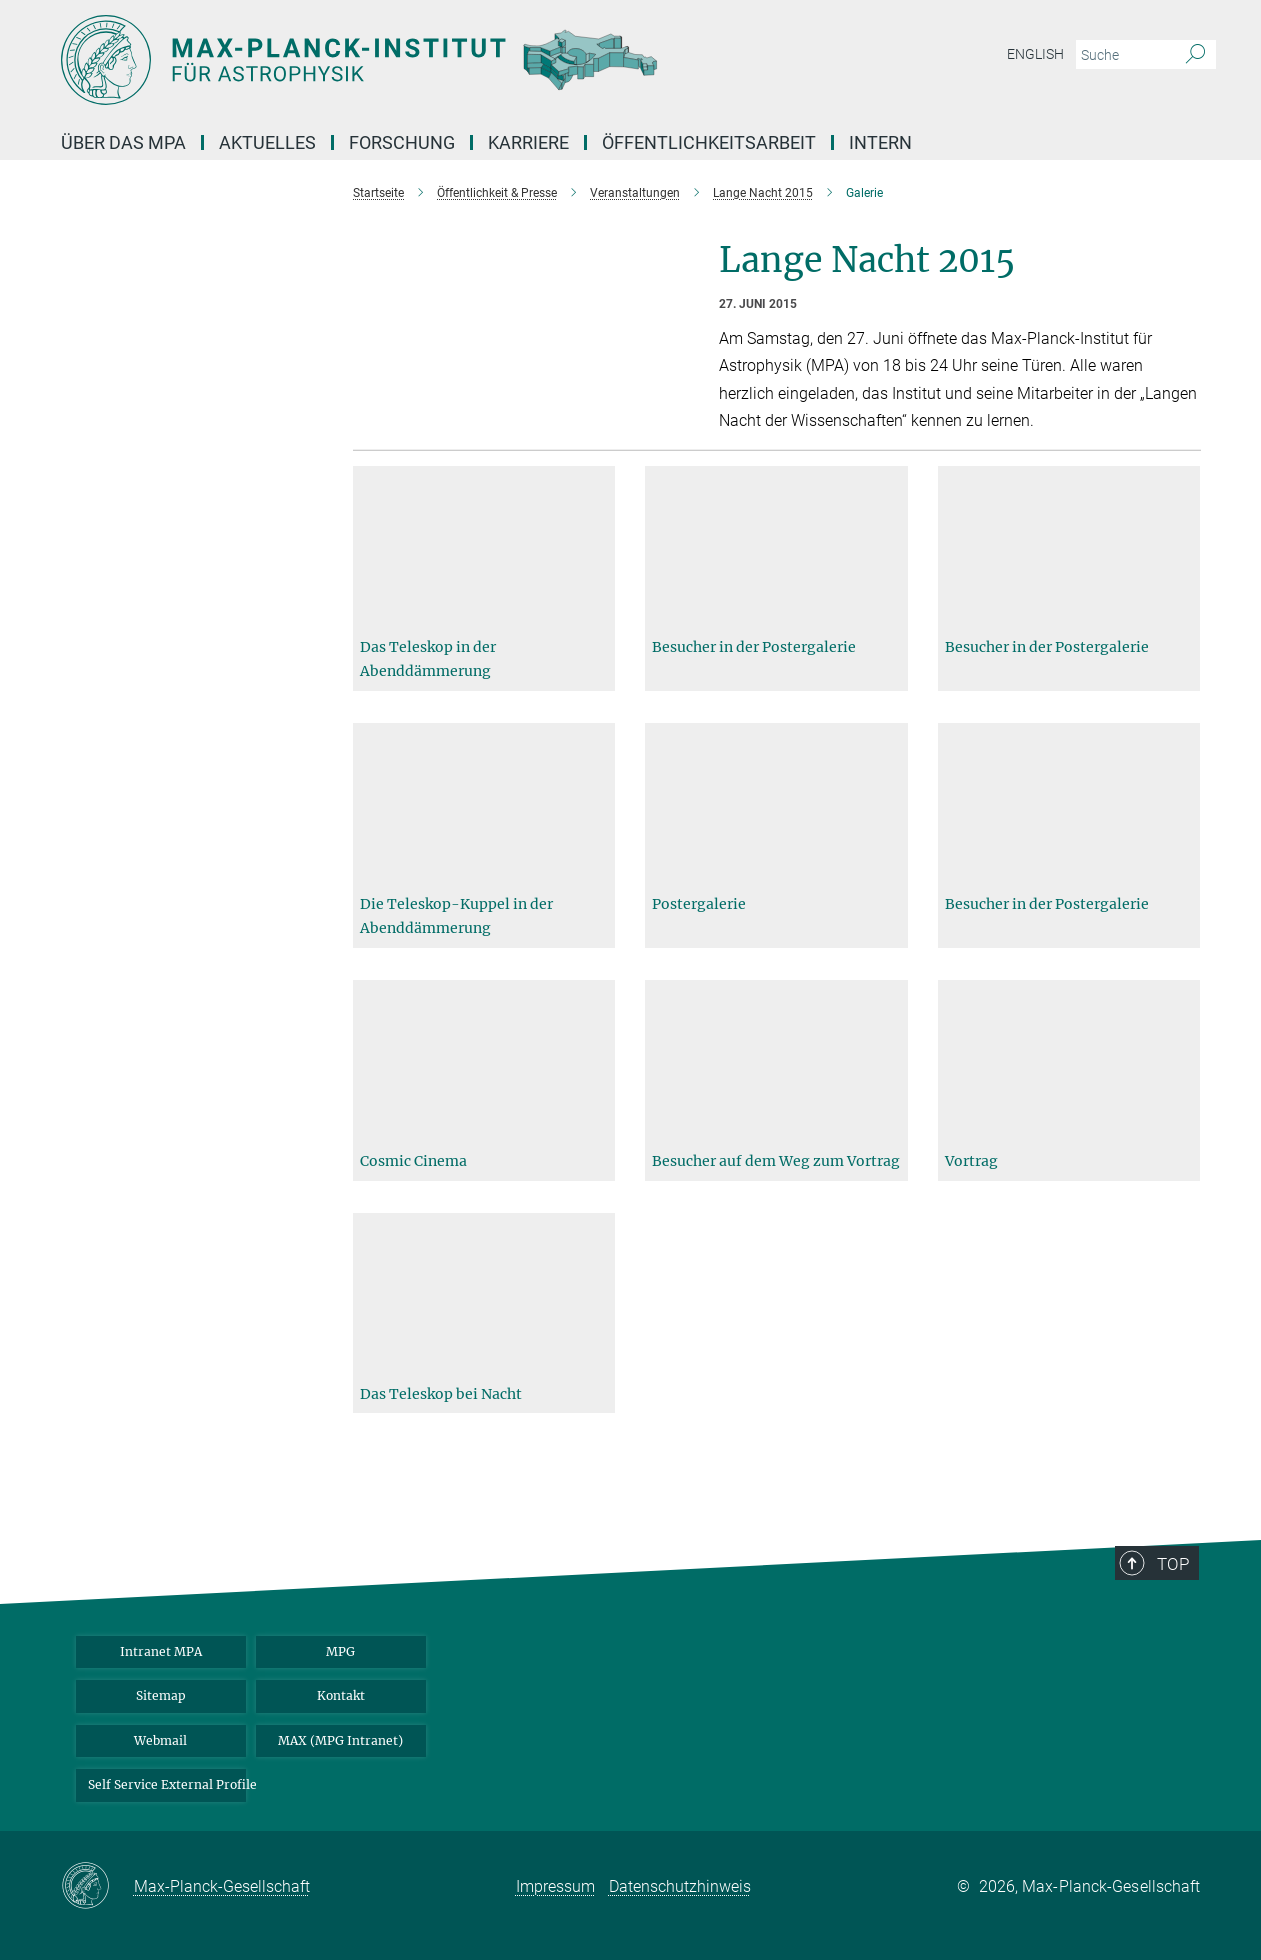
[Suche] (1195, 55)
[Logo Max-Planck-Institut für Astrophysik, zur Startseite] (436, 60)
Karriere (528, 142)
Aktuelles (267, 142)
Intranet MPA (161, 1651)
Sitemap (161, 1695)
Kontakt (341, 1695)
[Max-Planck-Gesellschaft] (97, 1887)
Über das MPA (123, 142)
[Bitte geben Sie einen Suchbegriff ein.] (1123, 55)
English (1035, 54)
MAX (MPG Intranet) (340, 1740)
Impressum (555, 1886)
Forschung (402, 142)
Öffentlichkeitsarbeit (709, 142)
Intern (880, 142)
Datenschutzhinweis (680, 1886)
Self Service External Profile (167, 1784)
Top (1181, 1625)
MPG (340, 1651)
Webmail (160, 1740)
